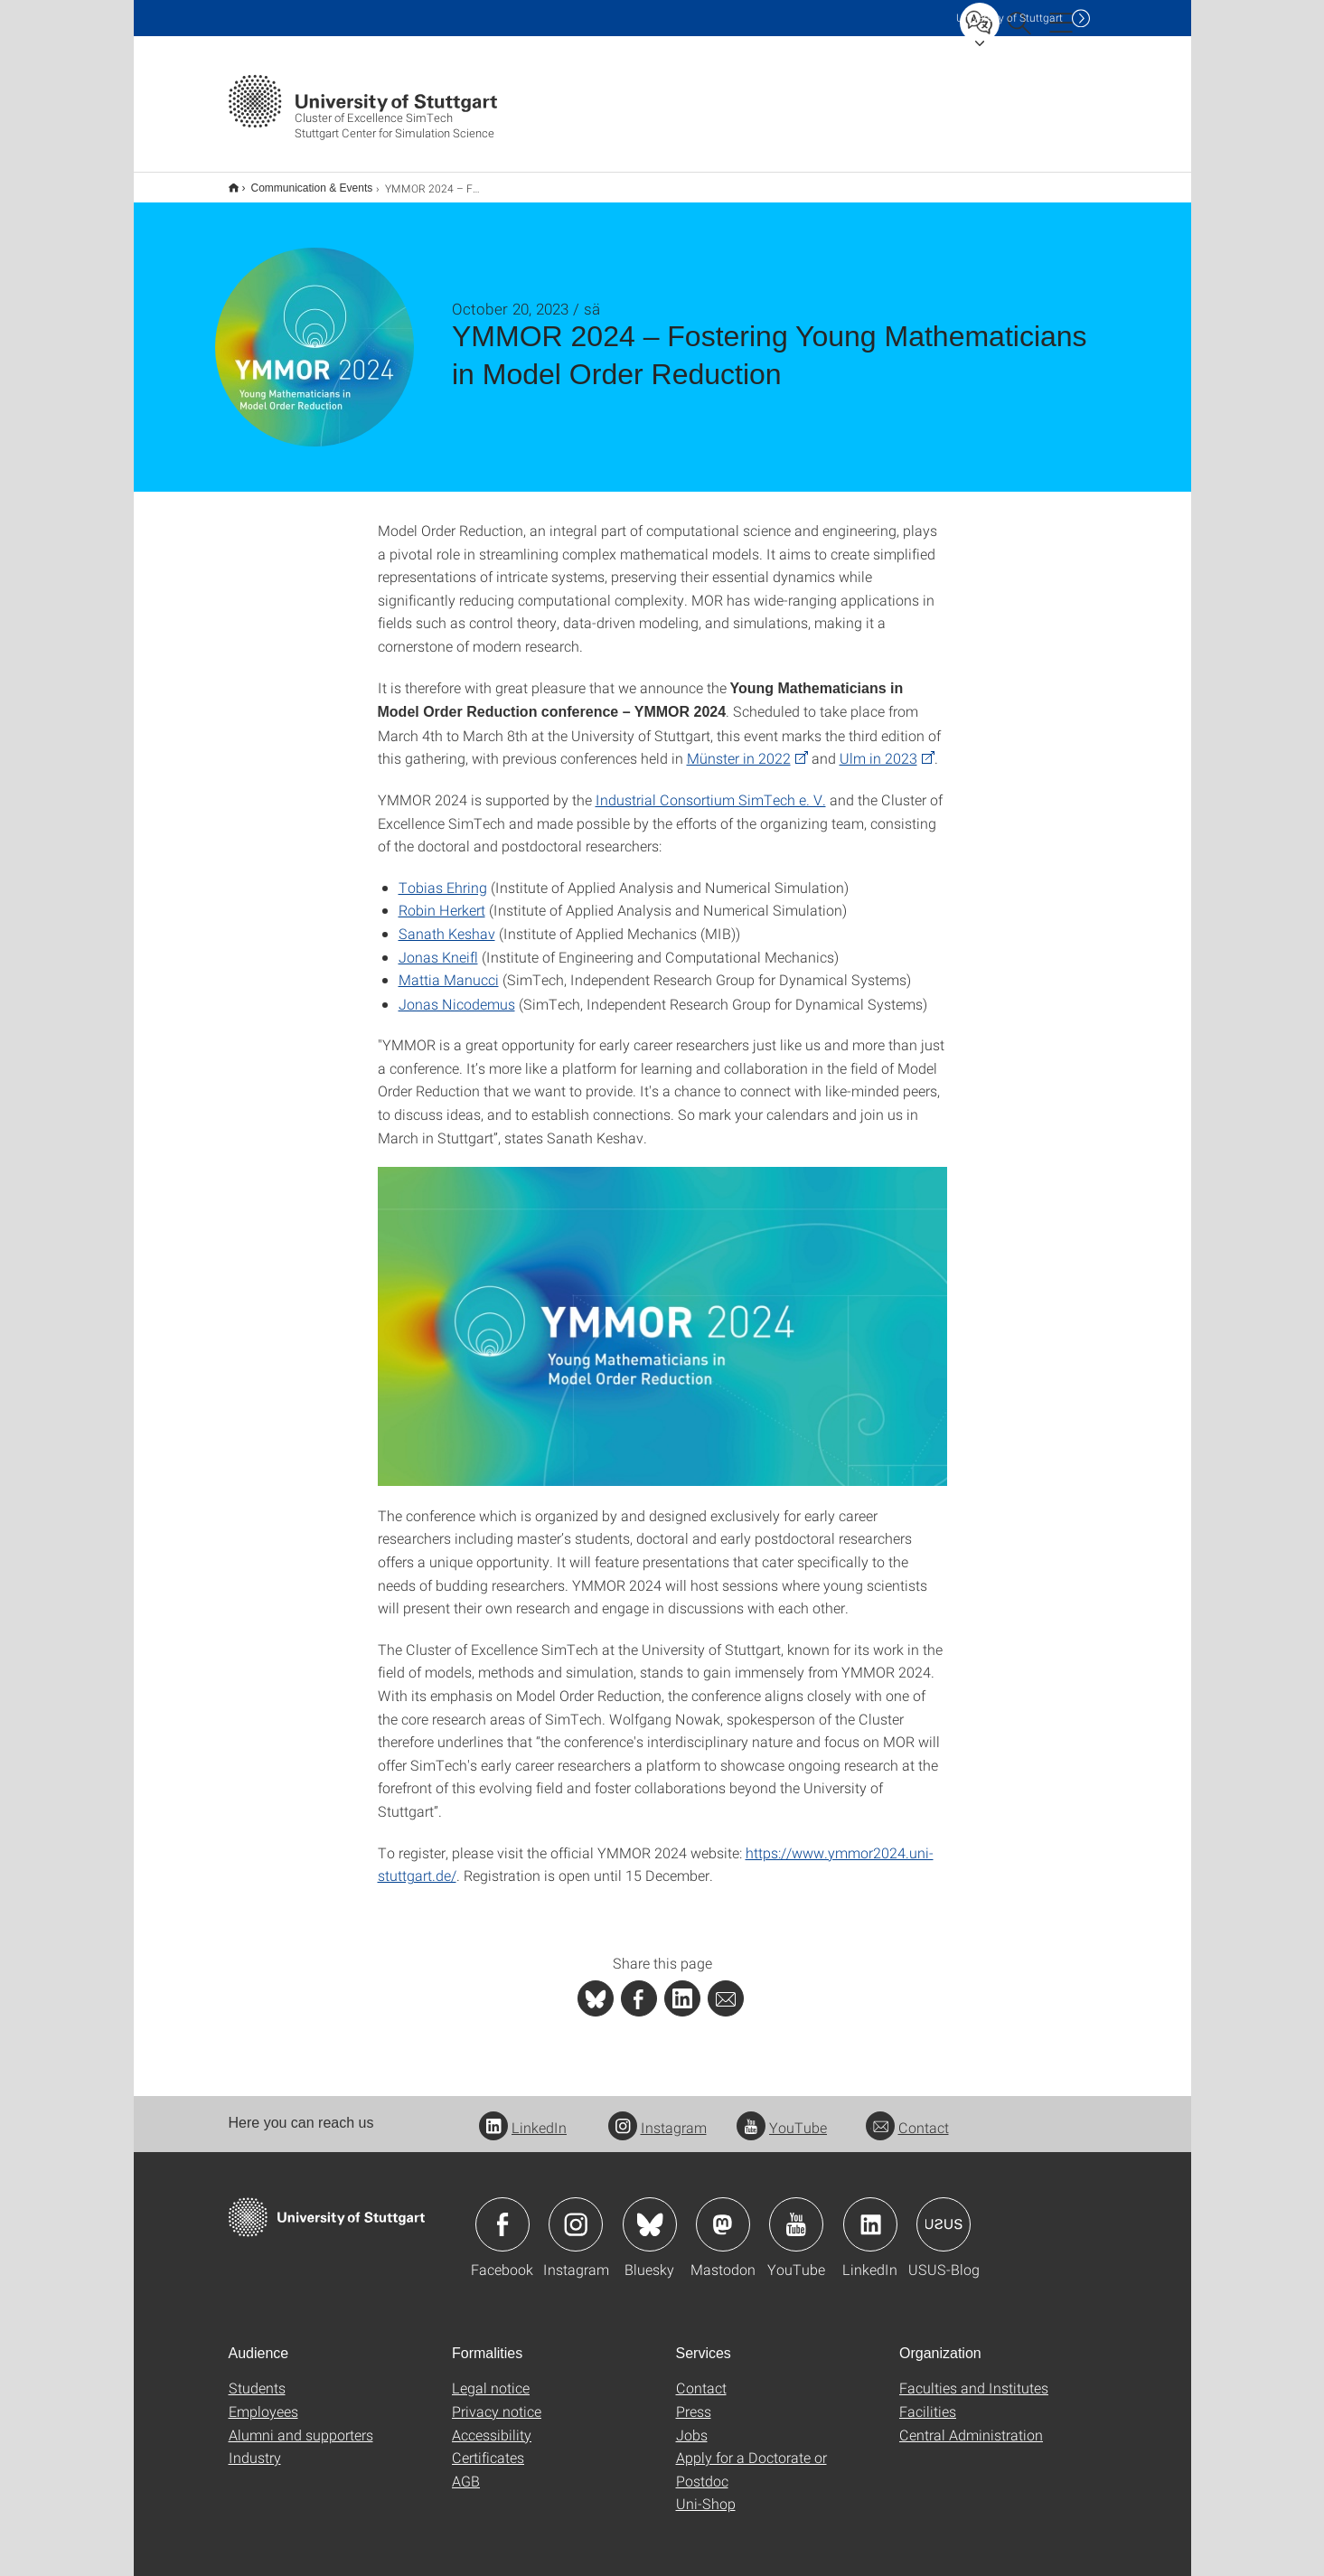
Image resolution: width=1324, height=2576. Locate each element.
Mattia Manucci (449, 967)
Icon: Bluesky (650, 2213)
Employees (263, 2399)
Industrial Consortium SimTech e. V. (711, 787)
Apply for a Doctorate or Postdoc (751, 2457)
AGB (466, 2468)
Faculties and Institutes (973, 2375)
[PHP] (639, 1987)
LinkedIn (523, 2115)
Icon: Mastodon (723, 2213)
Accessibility (491, 2422)
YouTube (782, 2115)
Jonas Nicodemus (457, 991)
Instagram (657, 2115)
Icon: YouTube (796, 2213)
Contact (907, 2115)
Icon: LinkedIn (870, 2213)
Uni (1009, 17)
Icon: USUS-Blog (943, 2213)
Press (693, 2399)
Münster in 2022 (739, 746)
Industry (255, 2445)
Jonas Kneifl (438, 944)
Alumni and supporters (301, 2422)
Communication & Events (302, 181)
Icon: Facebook (502, 2213)
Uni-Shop (706, 2491)
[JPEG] (662, 1314)
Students (257, 2375)
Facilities (927, 2399)
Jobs (692, 2422)
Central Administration (971, 2422)
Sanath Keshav (447, 921)
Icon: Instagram (576, 2213)
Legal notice (491, 2375)
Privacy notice (496, 2399)
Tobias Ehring (443, 875)
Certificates (488, 2445)
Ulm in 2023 (878, 746)
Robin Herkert (442, 897)
